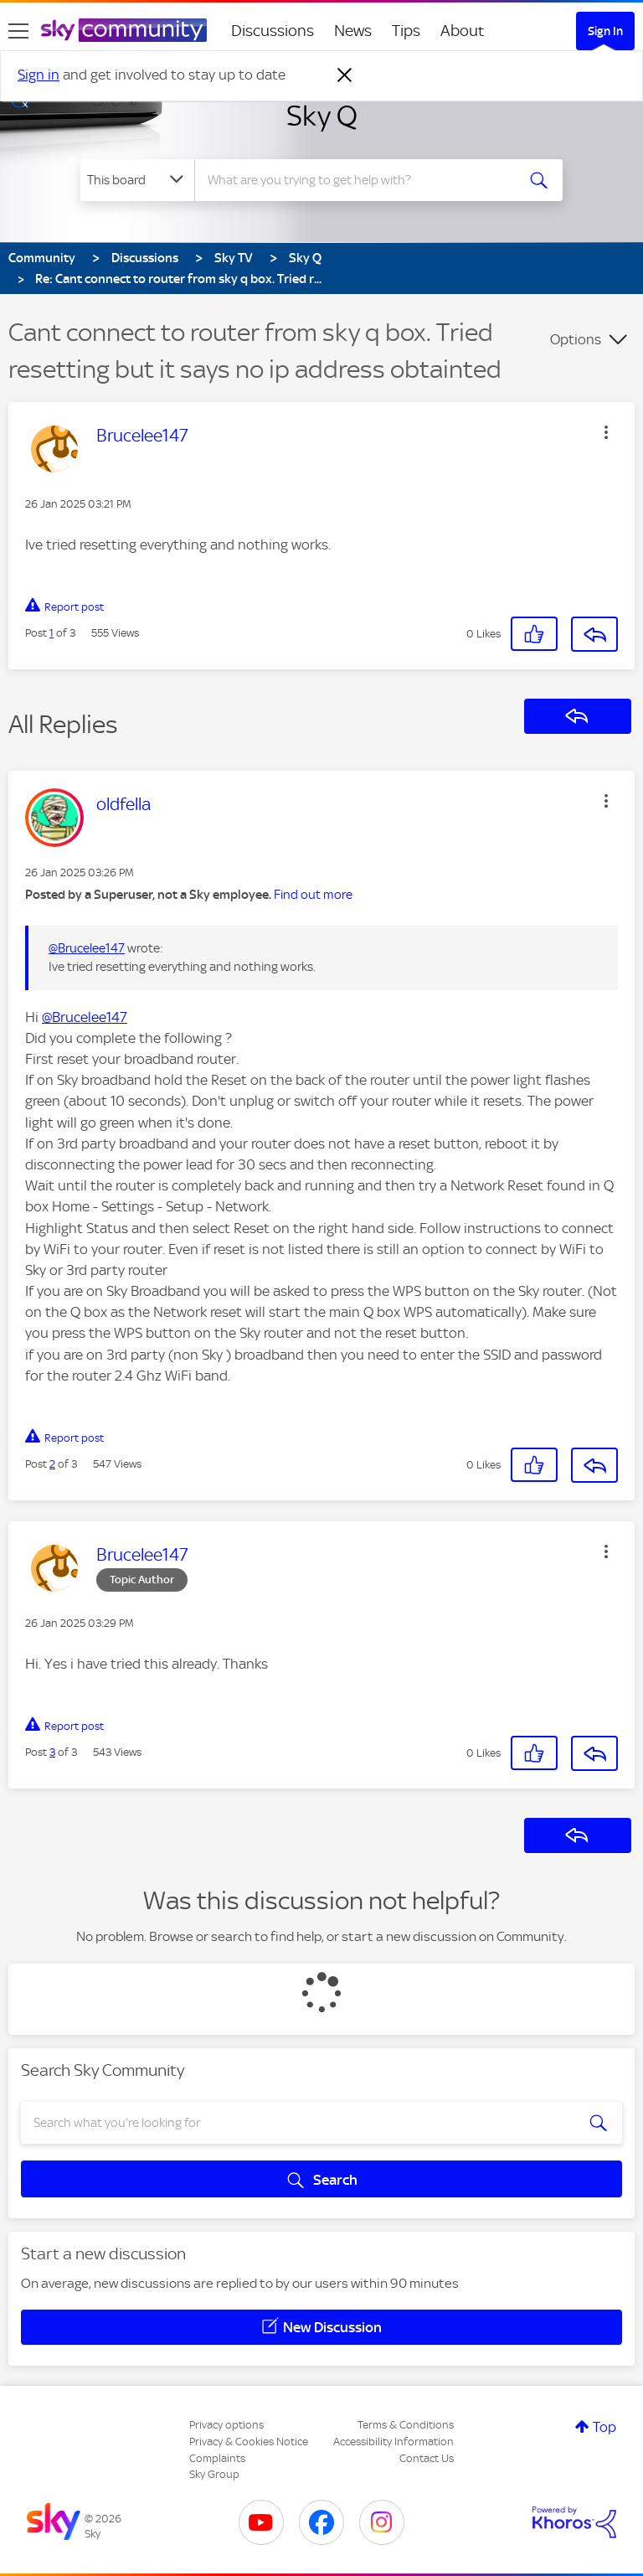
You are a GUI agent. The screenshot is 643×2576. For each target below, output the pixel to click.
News (353, 30)
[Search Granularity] (137, 180)
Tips (406, 30)
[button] (606, 432)
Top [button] (604, 2427)
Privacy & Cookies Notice (248, 2441)
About (462, 30)
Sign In (605, 31)
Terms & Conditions (406, 2425)
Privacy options (226, 2425)
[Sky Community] (124, 30)
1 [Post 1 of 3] (51, 633)
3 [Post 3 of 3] (52, 1752)
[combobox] (360, 180)
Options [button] (575, 339)
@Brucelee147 (87, 948)
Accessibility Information (393, 2441)
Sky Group (214, 2474)
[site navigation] (18, 31)
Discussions (272, 30)
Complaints (217, 2458)
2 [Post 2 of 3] (52, 1464)
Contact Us (426, 2458)
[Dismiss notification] (345, 75)
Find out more (313, 894)
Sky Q (322, 115)
